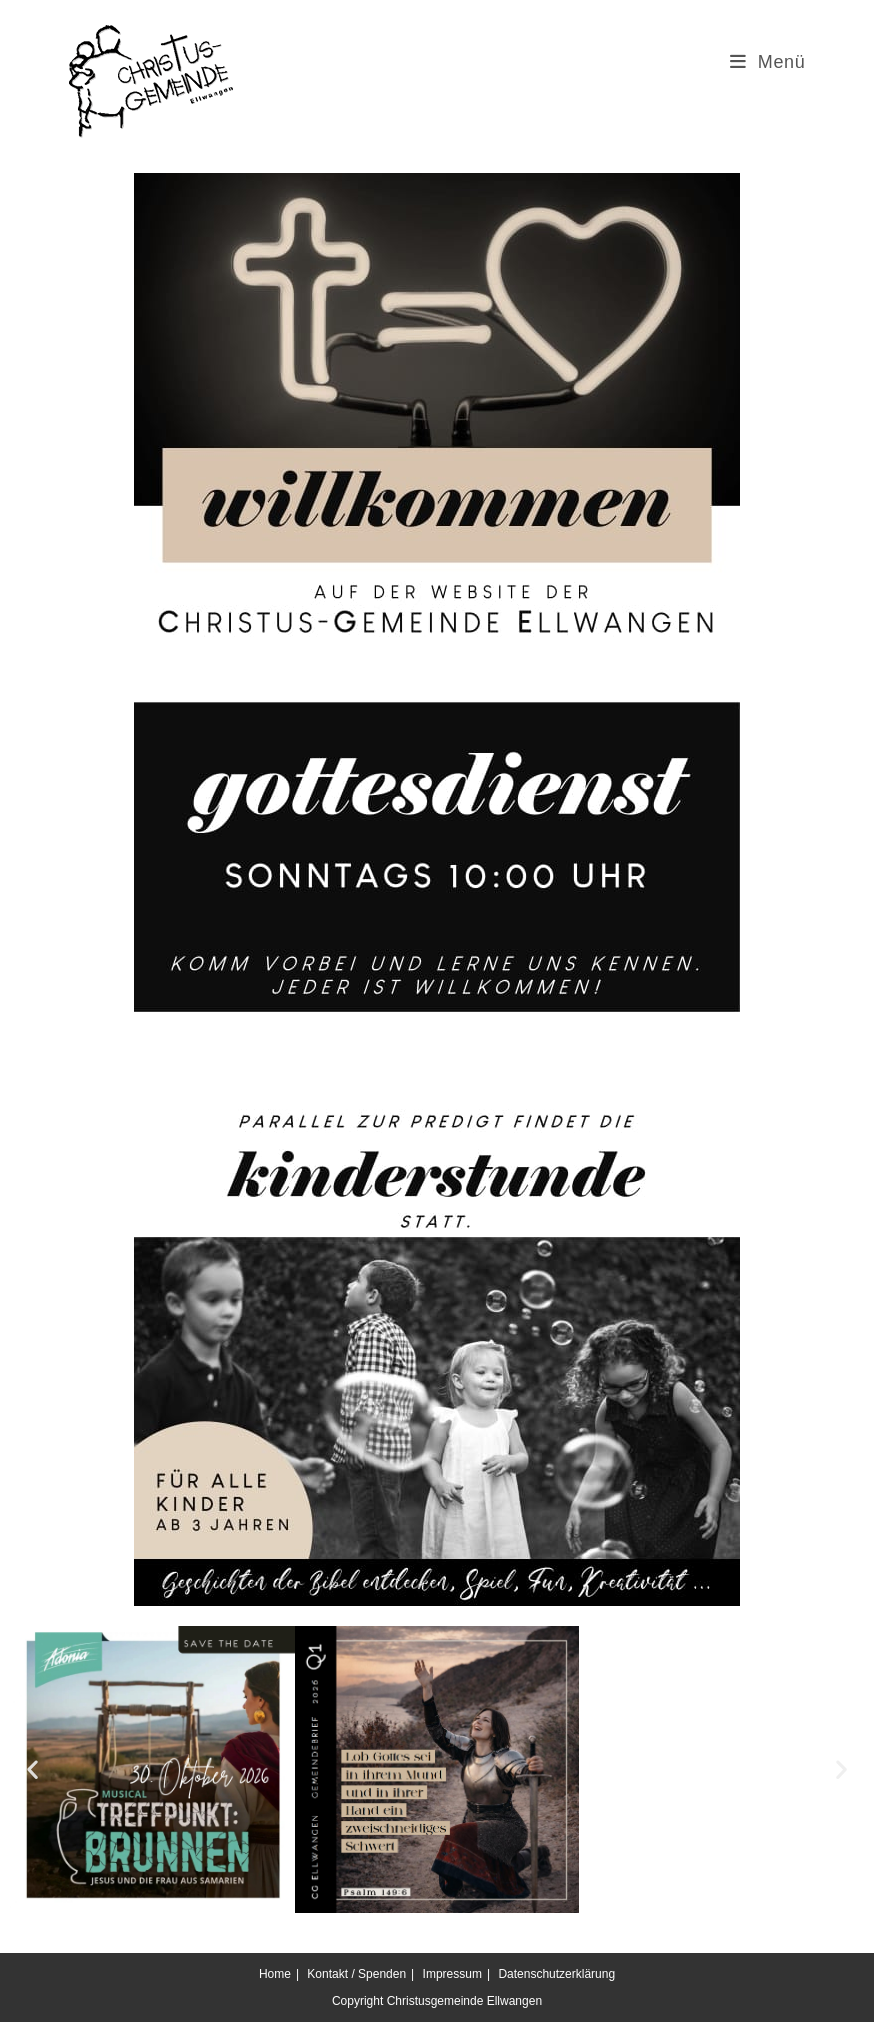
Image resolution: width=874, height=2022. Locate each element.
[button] (32, 1769)
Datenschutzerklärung (556, 1974)
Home (275, 1974)
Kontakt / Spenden (356, 1974)
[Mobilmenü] (768, 62)
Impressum (452, 1974)
